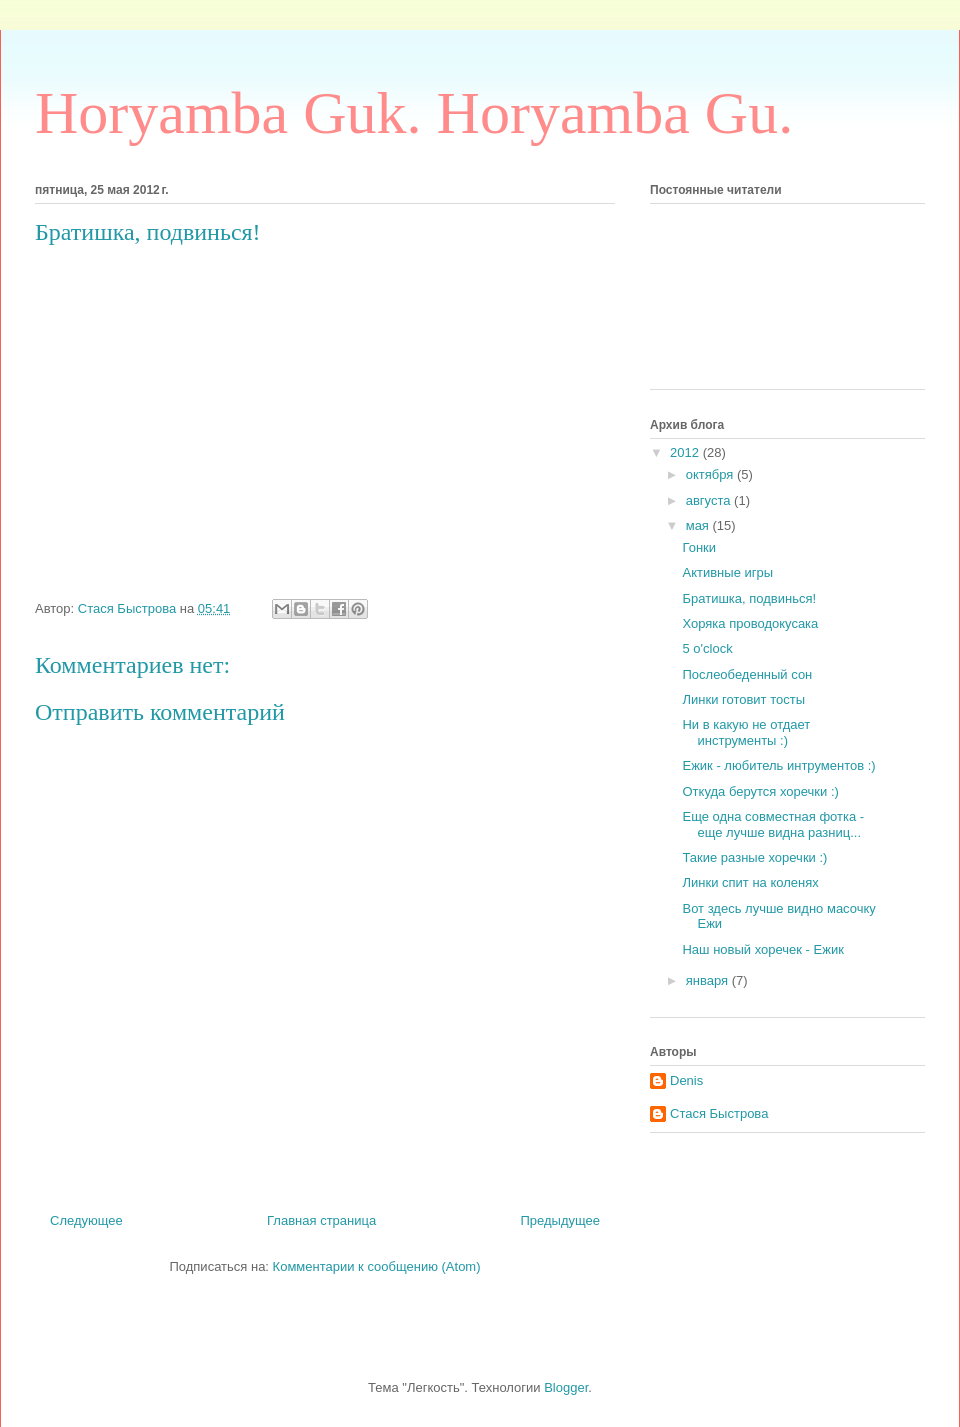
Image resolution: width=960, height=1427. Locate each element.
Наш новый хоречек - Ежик (762, 949)
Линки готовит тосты (743, 699)
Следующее (86, 1220)
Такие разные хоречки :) (754, 857)
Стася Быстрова (719, 1113)
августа (710, 500)
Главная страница (321, 1220)
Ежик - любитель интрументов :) (778, 765)
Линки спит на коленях (750, 882)
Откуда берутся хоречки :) (760, 791)
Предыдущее (560, 1220)
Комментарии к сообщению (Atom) (377, 1266)
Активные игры (727, 572)
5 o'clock (707, 648)
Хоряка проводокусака (750, 623)
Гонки (699, 547)
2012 (686, 452)
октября (711, 474)
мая (699, 525)
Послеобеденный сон (747, 674)
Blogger (566, 1387)
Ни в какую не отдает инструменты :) (746, 732)
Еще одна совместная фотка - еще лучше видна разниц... (773, 824)
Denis (686, 1080)
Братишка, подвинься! (749, 598)
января (709, 980)
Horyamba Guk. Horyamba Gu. (414, 113)
